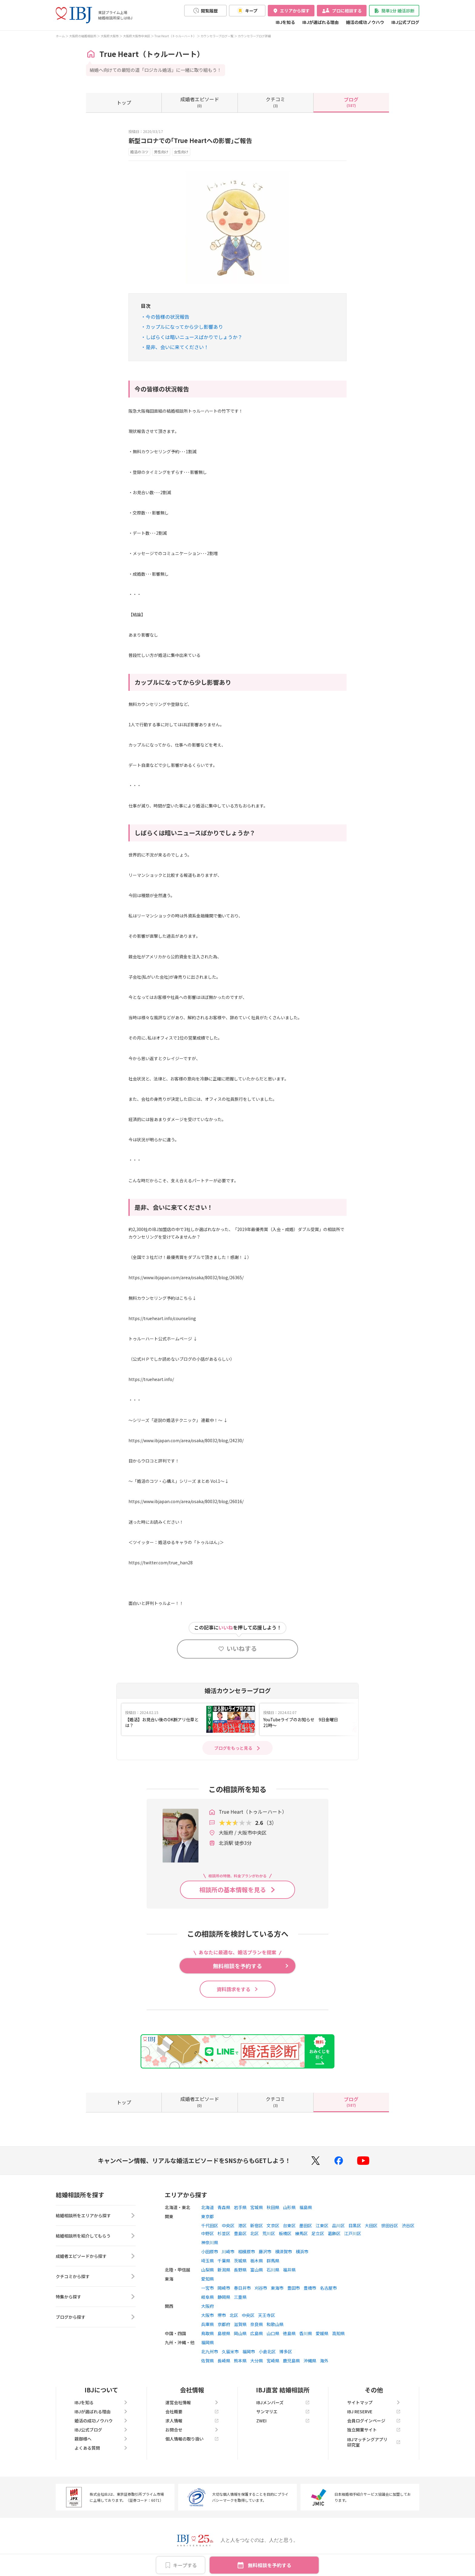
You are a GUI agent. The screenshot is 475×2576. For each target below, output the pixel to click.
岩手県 (240, 2207)
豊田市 (293, 2288)
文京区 (273, 2225)
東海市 (277, 2288)
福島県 (305, 2207)
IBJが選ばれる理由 (320, 22)
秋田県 (273, 2207)
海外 (324, 2360)
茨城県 (240, 2260)
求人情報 (192, 2420)
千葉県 (224, 2260)
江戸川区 (352, 2233)
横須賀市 (283, 2251)
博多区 (285, 2351)
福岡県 (207, 2342)
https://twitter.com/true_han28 (160, 1562)
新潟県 (224, 2270)
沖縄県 (310, 2360)
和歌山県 (275, 2324)
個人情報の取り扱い (192, 2439)
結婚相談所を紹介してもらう (96, 2236)
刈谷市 (260, 2288)
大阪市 (207, 2315)
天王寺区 (266, 2315)
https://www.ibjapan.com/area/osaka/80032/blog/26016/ (186, 1501)
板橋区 (285, 2233)
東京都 (207, 2216)
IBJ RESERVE (373, 2411)
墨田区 (305, 2225)
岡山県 (240, 2333)
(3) (275, 101)
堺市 (222, 2315)
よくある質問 (101, 2448)
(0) (199, 101)
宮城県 (256, 2207)
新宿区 (256, 2225)
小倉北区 (267, 2351)
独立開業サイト (373, 2430)
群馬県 (273, 2260)
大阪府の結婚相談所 (82, 36)
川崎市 (228, 2251)
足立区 (317, 2233)
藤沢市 (265, 2251)
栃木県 (256, 2260)
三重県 (240, 2297)
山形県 (289, 2207)
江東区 (322, 2225)
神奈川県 (209, 2242)
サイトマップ (373, 2402)
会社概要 (192, 2411)
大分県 (256, 2360)
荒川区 (268, 2233)
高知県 (338, 2333)
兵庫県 (207, 2324)
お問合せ (192, 2430)
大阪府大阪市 (110, 36)
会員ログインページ (373, 2420)
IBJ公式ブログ (405, 22)
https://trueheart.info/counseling (162, 1318)
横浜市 (302, 2251)
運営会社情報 (192, 2402)
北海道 (207, 2207)
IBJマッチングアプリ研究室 (373, 2442)
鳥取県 (207, 2333)
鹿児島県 (291, 2360)
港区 (242, 2225)
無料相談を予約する (269, 2565)
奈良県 (256, 2324)
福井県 (289, 2270)
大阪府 (207, 2306)
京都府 (224, 2324)
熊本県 (240, 2360)
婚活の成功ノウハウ (365, 22)
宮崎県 (273, 2360)
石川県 (273, 2270)
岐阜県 (207, 2297)
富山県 (256, 2270)
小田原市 (209, 2251)
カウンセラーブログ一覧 (217, 36)
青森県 (224, 2207)
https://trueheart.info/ (151, 1379)
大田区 (371, 2225)
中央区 (228, 2225)
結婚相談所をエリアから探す (96, 2215)
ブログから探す (96, 2317)
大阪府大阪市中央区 (136, 36)
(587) (351, 102)
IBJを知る (285, 22)
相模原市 (246, 2251)
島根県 (224, 2333)
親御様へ (101, 2439)
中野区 (207, 2233)
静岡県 (224, 2297)
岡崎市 (224, 2288)
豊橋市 (310, 2288)
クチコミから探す (96, 2276)
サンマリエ (283, 2411)
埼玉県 (207, 2260)
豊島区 (240, 2233)
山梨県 (207, 2270)
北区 (254, 2233)
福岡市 (248, 2351)
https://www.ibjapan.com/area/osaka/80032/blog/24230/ (186, 1440)
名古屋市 (328, 2288)
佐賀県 (207, 2360)
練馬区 (301, 2233)
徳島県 (289, 2333)
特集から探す (96, 2297)
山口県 (273, 2333)
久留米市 (230, 2351)
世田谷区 (389, 2225)
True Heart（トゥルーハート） (175, 36)
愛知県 (207, 2279)
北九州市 (209, 2351)
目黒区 (354, 2225)
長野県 (240, 2270)
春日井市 (242, 2288)
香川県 (305, 2333)
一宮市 (207, 2288)
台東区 (289, 2225)
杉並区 (224, 2233)
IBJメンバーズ (283, 2402)
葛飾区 (334, 2233)
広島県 (256, 2333)
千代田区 (209, 2225)
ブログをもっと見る (233, 1748)
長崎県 (224, 2360)
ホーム (60, 36)
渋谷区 (408, 2225)
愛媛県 (322, 2333)
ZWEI (283, 2420)
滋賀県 (240, 2324)
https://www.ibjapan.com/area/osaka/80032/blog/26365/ (186, 1277)
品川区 (338, 2225)
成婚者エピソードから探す (96, 2256)
